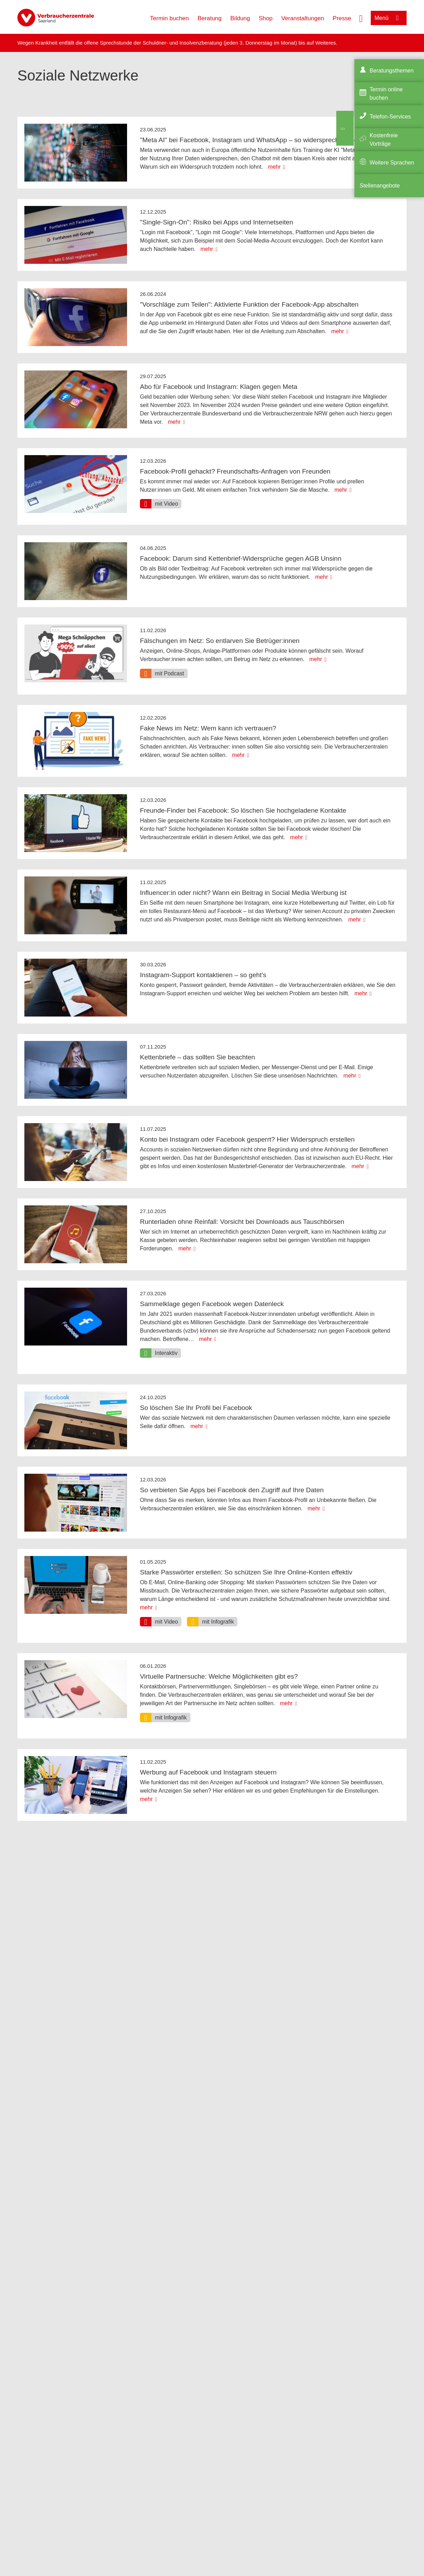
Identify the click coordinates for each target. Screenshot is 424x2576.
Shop (266, 18)
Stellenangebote (380, 186)
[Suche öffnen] (361, 17)
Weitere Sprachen (392, 163)
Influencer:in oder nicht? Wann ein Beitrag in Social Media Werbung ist (243, 892)
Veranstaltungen (302, 18)
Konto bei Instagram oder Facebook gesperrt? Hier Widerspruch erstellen (247, 1139)
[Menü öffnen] (389, 18)
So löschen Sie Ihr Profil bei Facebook (196, 1407)
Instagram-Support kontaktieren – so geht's (203, 975)
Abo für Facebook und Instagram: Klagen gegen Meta (218, 386)
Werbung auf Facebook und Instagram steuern (208, 1772)
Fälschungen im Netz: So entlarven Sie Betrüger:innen (219, 640)
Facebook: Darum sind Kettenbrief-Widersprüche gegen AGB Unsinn (240, 558)
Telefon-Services (390, 117)
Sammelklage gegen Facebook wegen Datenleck (212, 1304)
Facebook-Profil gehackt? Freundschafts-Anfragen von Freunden (235, 471)
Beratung (210, 18)
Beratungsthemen (392, 71)
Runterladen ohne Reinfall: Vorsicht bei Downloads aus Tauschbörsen (242, 1221)
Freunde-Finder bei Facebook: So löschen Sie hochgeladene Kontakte (243, 810)
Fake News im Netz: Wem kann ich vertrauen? (208, 728)
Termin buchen (169, 18)
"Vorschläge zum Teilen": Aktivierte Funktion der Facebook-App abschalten (249, 304)
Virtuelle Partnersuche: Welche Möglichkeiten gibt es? (219, 1676)
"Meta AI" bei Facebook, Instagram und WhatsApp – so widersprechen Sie (249, 140)
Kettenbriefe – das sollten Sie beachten (197, 1057)
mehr (274, 167)
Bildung (240, 18)
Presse (342, 18)
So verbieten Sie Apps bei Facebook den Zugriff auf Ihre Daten (232, 1490)
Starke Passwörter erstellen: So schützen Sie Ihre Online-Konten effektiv (246, 1572)
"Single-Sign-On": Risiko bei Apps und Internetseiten (216, 222)
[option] (160, 504)
